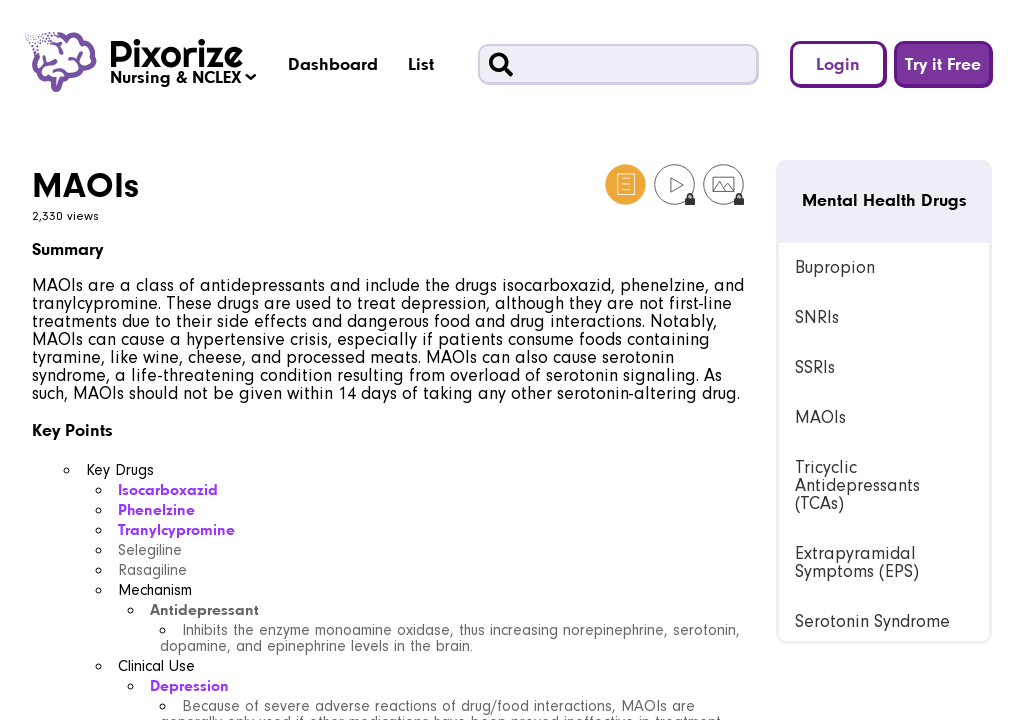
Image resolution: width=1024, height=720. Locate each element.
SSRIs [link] (815, 367)
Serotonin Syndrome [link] (872, 621)
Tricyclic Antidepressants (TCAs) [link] (857, 485)
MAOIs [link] (820, 417)
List (421, 63)
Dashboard (333, 63)
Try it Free (943, 63)
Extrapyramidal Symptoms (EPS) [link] (857, 562)
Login (838, 63)
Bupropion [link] (835, 267)
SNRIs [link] (817, 317)
